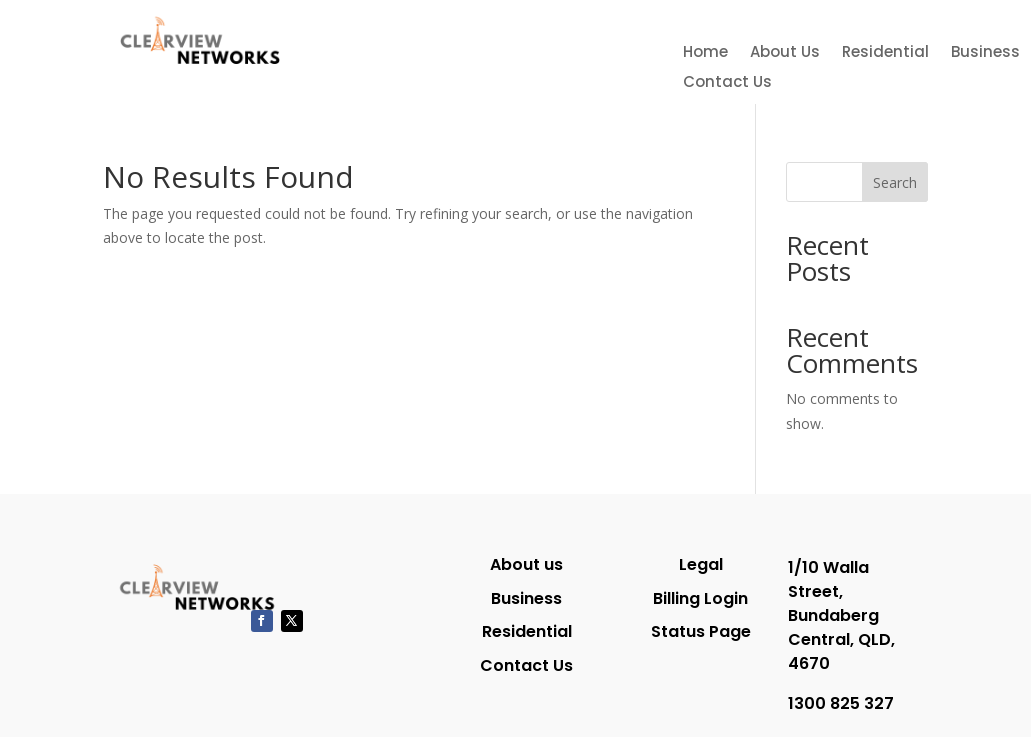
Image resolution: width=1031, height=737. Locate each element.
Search (895, 182)
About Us (785, 53)
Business (985, 53)
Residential (885, 53)
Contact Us (727, 83)
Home (705, 53)
